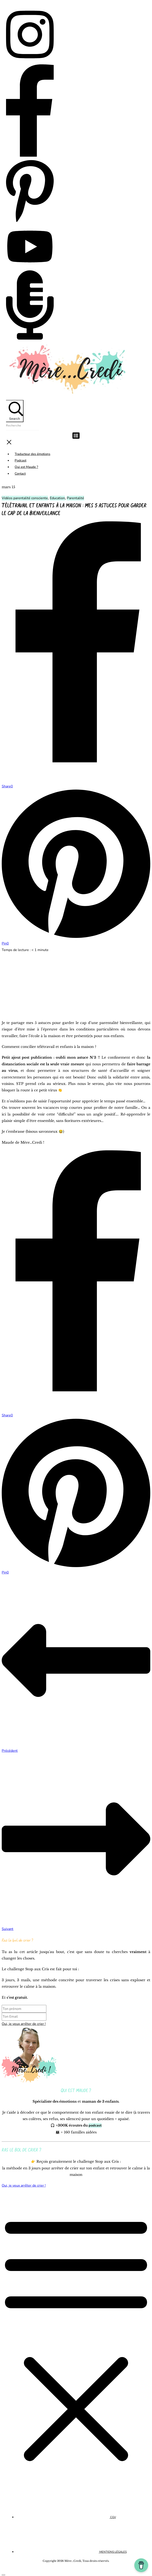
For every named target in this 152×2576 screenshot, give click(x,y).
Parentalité (75, 498)
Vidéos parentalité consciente (25, 498)
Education (57, 498)
